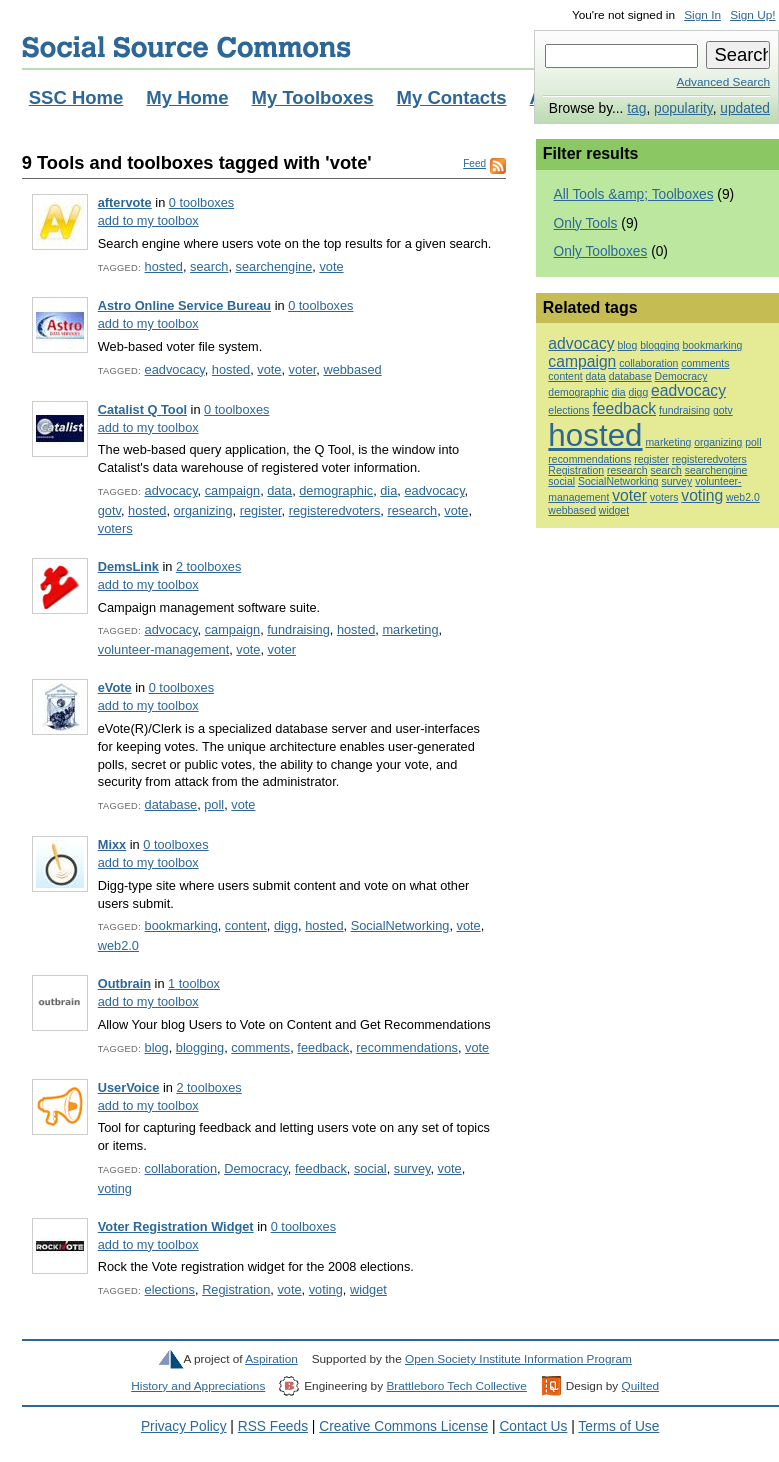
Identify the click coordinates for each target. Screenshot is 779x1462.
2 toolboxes (208, 566)
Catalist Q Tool (142, 409)
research (412, 510)
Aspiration (271, 1359)
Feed (474, 163)
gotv (109, 510)
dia (388, 490)
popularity (683, 108)
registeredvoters (335, 510)
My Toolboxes (313, 97)
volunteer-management (163, 649)
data (279, 490)
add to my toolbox (148, 220)
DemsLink (128, 566)
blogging (200, 1047)
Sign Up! (752, 15)
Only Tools (586, 223)
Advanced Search (723, 82)
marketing (410, 629)
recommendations (407, 1047)
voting (115, 1188)
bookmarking (181, 925)
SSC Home (76, 97)
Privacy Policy (184, 1426)
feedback (323, 1047)
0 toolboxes (201, 202)
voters (115, 528)
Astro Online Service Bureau (184, 305)
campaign (232, 490)
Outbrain (124, 983)
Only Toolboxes (601, 251)
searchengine (274, 266)
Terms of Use (618, 1426)
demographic (336, 490)
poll (214, 804)
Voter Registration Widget (176, 1226)
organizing (203, 510)
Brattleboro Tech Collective (456, 1386)
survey (412, 1168)
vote (331, 266)
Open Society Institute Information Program (518, 1359)
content (246, 925)
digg (286, 925)
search (209, 266)
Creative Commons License (403, 1426)
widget (368, 1289)
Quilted (640, 1386)
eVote (115, 687)
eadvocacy (175, 369)
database (171, 804)
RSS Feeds (273, 1426)
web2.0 (118, 945)
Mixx (112, 844)
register (261, 510)
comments (260, 1047)
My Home (187, 97)
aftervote (125, 202)
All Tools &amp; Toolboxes (634, 194)
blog (157, 1047)
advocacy (171, 490)
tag (636, 108)
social (370, 1168)
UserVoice (129, 1087)
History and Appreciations (198, 1386)
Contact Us (533, 1426)
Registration (236, 1289)
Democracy (256, 1168)
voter (303, 369)
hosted (164, 266)
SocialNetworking (400, 925)
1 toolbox (194, 983)
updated (745, 108)
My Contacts (452, 97)
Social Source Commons (186, 47)
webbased (352, 369)
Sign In (702, 15)
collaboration (181, 1168)
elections (170, 1289)
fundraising (298, 629)
